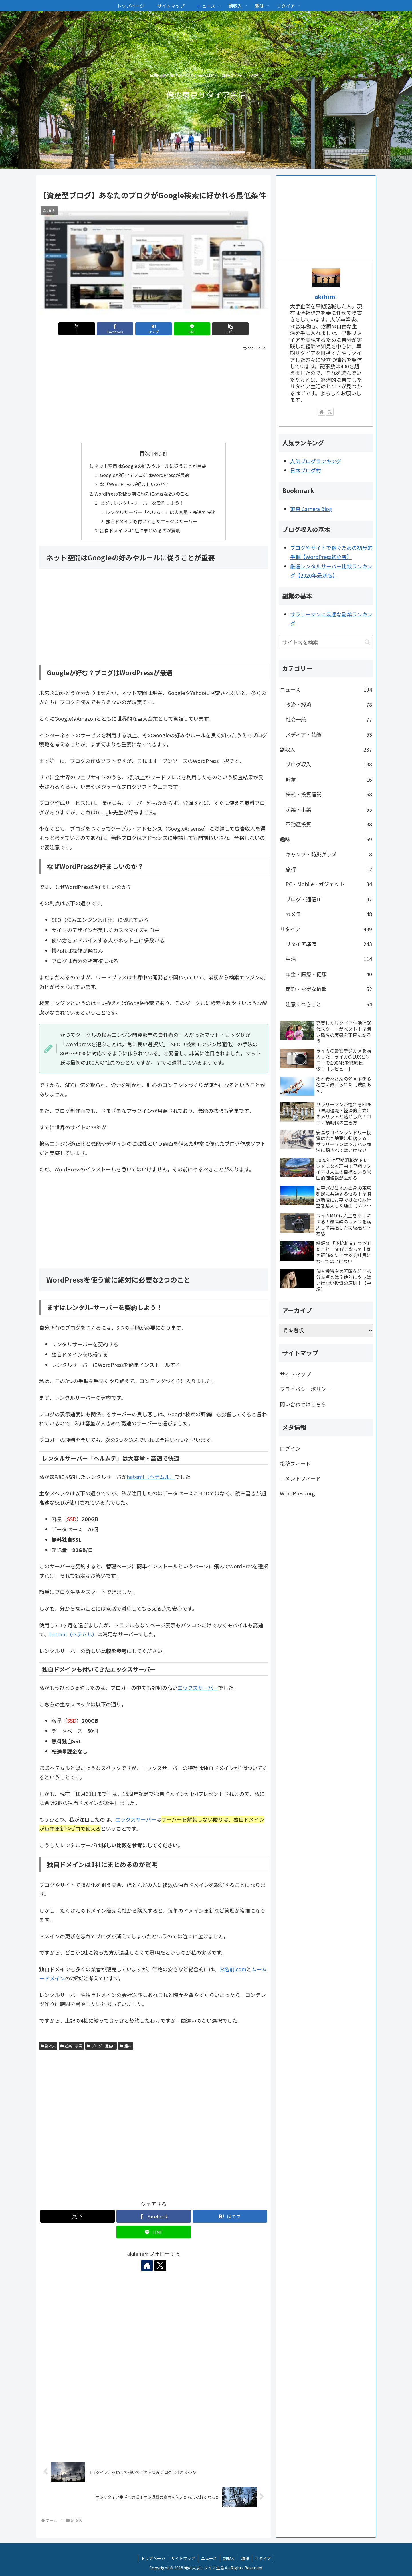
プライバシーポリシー (305, 1389)
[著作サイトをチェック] (147, 2265)
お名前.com (232, 1969)
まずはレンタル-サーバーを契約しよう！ (142, 502)
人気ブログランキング (315, 461)
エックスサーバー (197, 1687)
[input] (326, 642)
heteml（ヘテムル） (151, 1476)
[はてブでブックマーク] (153, 328)
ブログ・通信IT (101, 2045)
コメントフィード (300, 1478)
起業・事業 (71, 2045)
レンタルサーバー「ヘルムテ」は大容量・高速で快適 (160, 512)
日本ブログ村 (305, 470)
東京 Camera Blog (311, 508)
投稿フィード (295, 1463)
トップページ (153, 2558)
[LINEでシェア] (192, 328)
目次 (145, 453)
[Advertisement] (153, 396)
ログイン (290, 1448)
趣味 (125, 2045)
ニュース (209, 2558)
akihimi (326, 296)
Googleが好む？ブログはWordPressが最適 (144, 475)
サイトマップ (295, 1374)
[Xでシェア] (76, 328)
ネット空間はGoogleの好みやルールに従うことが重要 (150, 465)
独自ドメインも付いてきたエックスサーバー (151, 521)
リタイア (263, 2558)
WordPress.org (297, 1493)
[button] (230, 328)
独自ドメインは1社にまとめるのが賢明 (140, 530)
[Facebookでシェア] (115, 328)
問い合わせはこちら (303, 1404)
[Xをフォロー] (160, 2265)
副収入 (48, 2045)
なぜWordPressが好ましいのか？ (134, 484)
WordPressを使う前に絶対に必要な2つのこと (141, 493)
